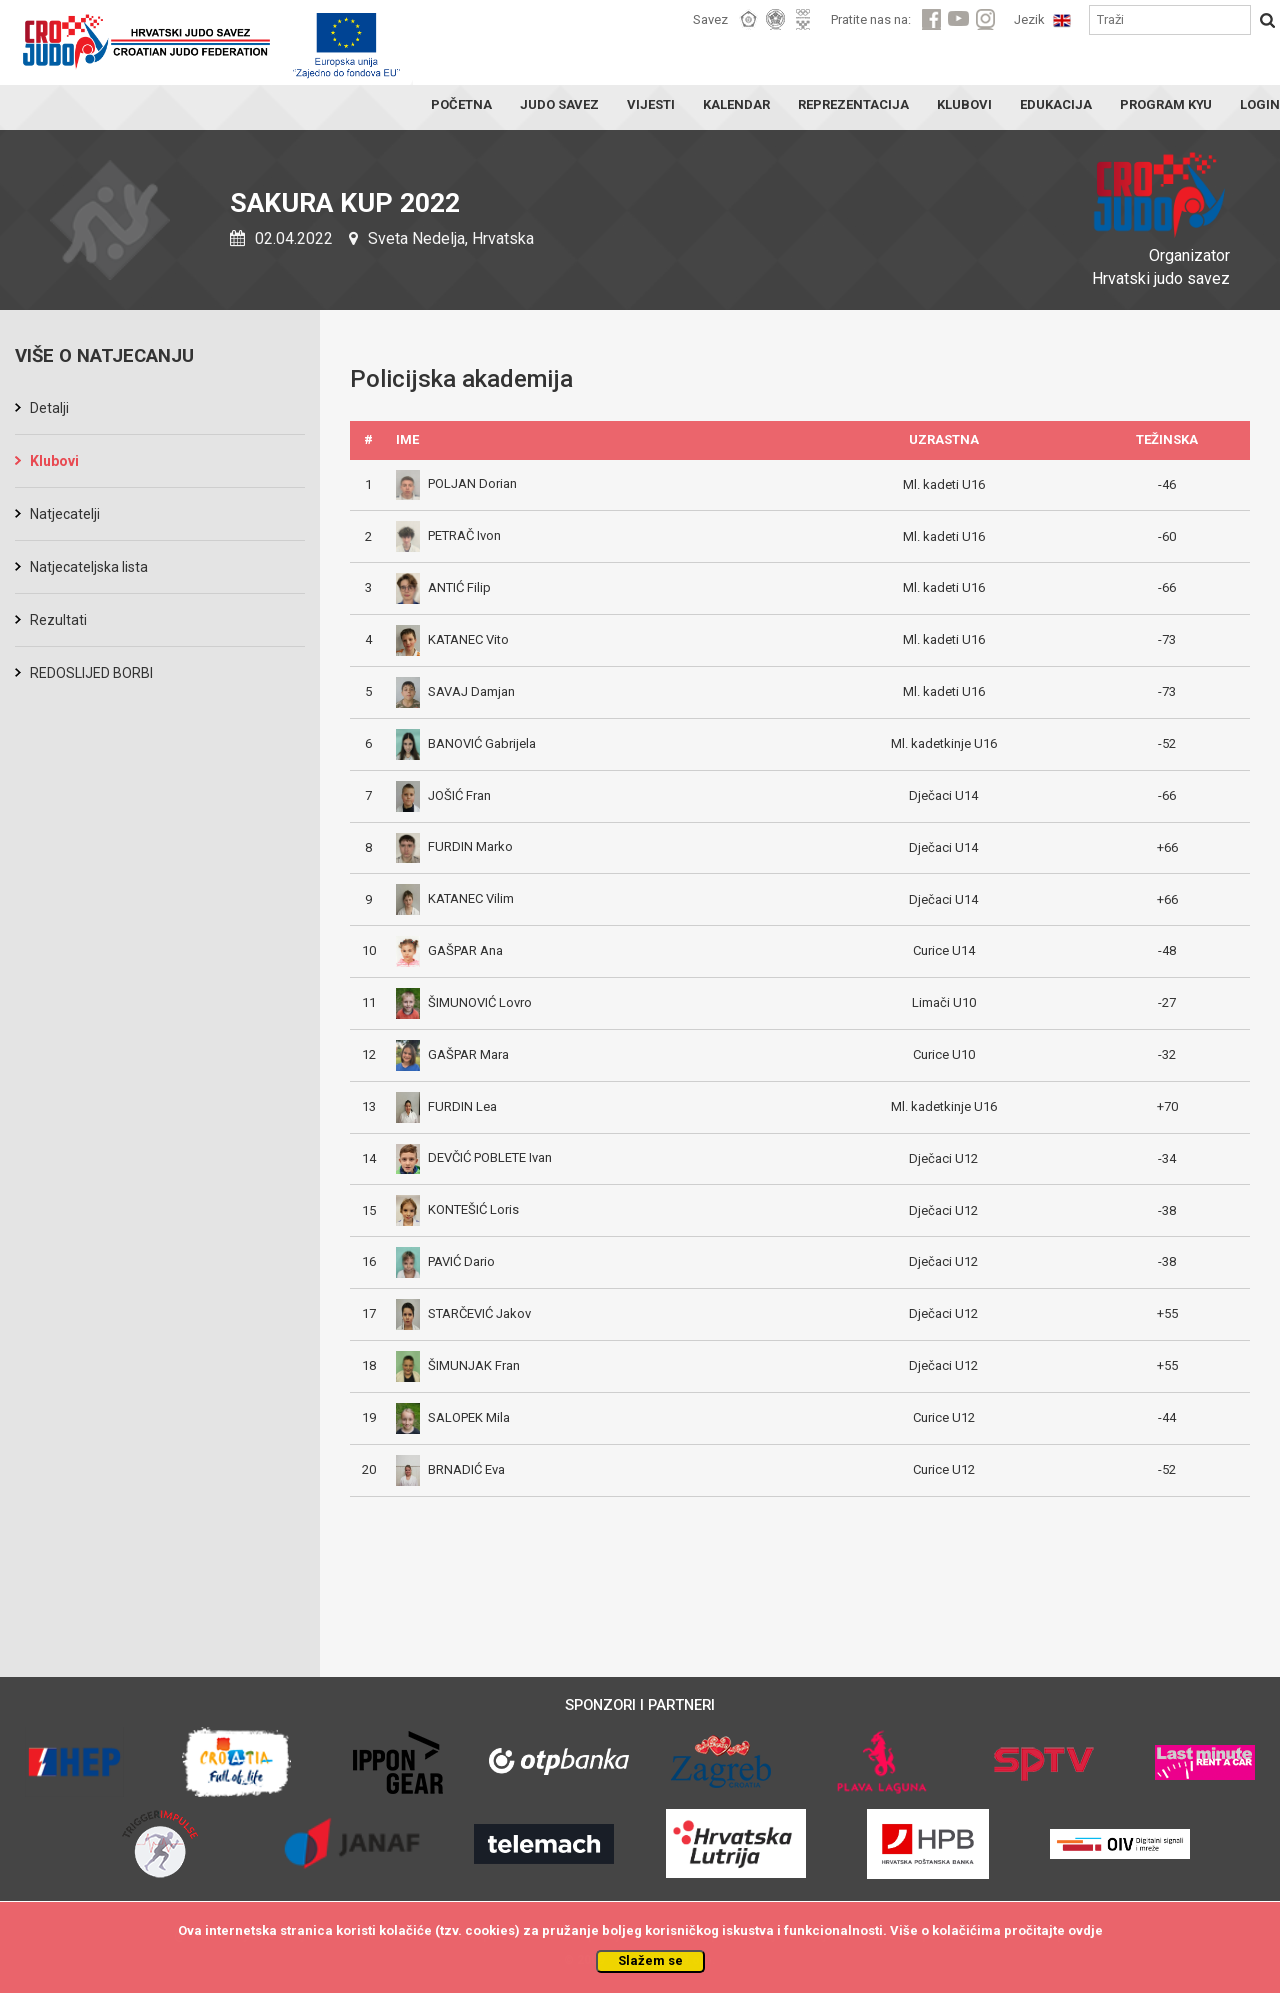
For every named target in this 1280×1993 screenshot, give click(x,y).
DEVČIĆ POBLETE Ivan (474, 1157)
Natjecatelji (65, 514)
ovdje (1085, 1930)
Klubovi (54, 461)
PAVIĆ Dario (445, 1261)
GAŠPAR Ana (449, 950)
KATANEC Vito (452, 639)
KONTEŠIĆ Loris (457, 1209)
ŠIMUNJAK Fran (458, 1365)
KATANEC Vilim (455, 898)
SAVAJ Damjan (455, 691)
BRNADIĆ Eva (450, 1469)
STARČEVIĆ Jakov (463, 1313)
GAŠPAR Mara (452, 1054)
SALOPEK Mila (453, 1417)
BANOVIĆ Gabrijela (466, 743)
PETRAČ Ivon (448, 535)
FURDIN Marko (454, 846)
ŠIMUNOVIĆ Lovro (464, 1002)
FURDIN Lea (446, 1106)
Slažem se (650, 1960)
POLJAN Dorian (456, 483)
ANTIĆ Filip (443, 587)
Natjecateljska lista (89, 567)
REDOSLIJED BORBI (91, 673)
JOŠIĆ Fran (443, 795)
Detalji (49, 408)
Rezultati (58, 620)
